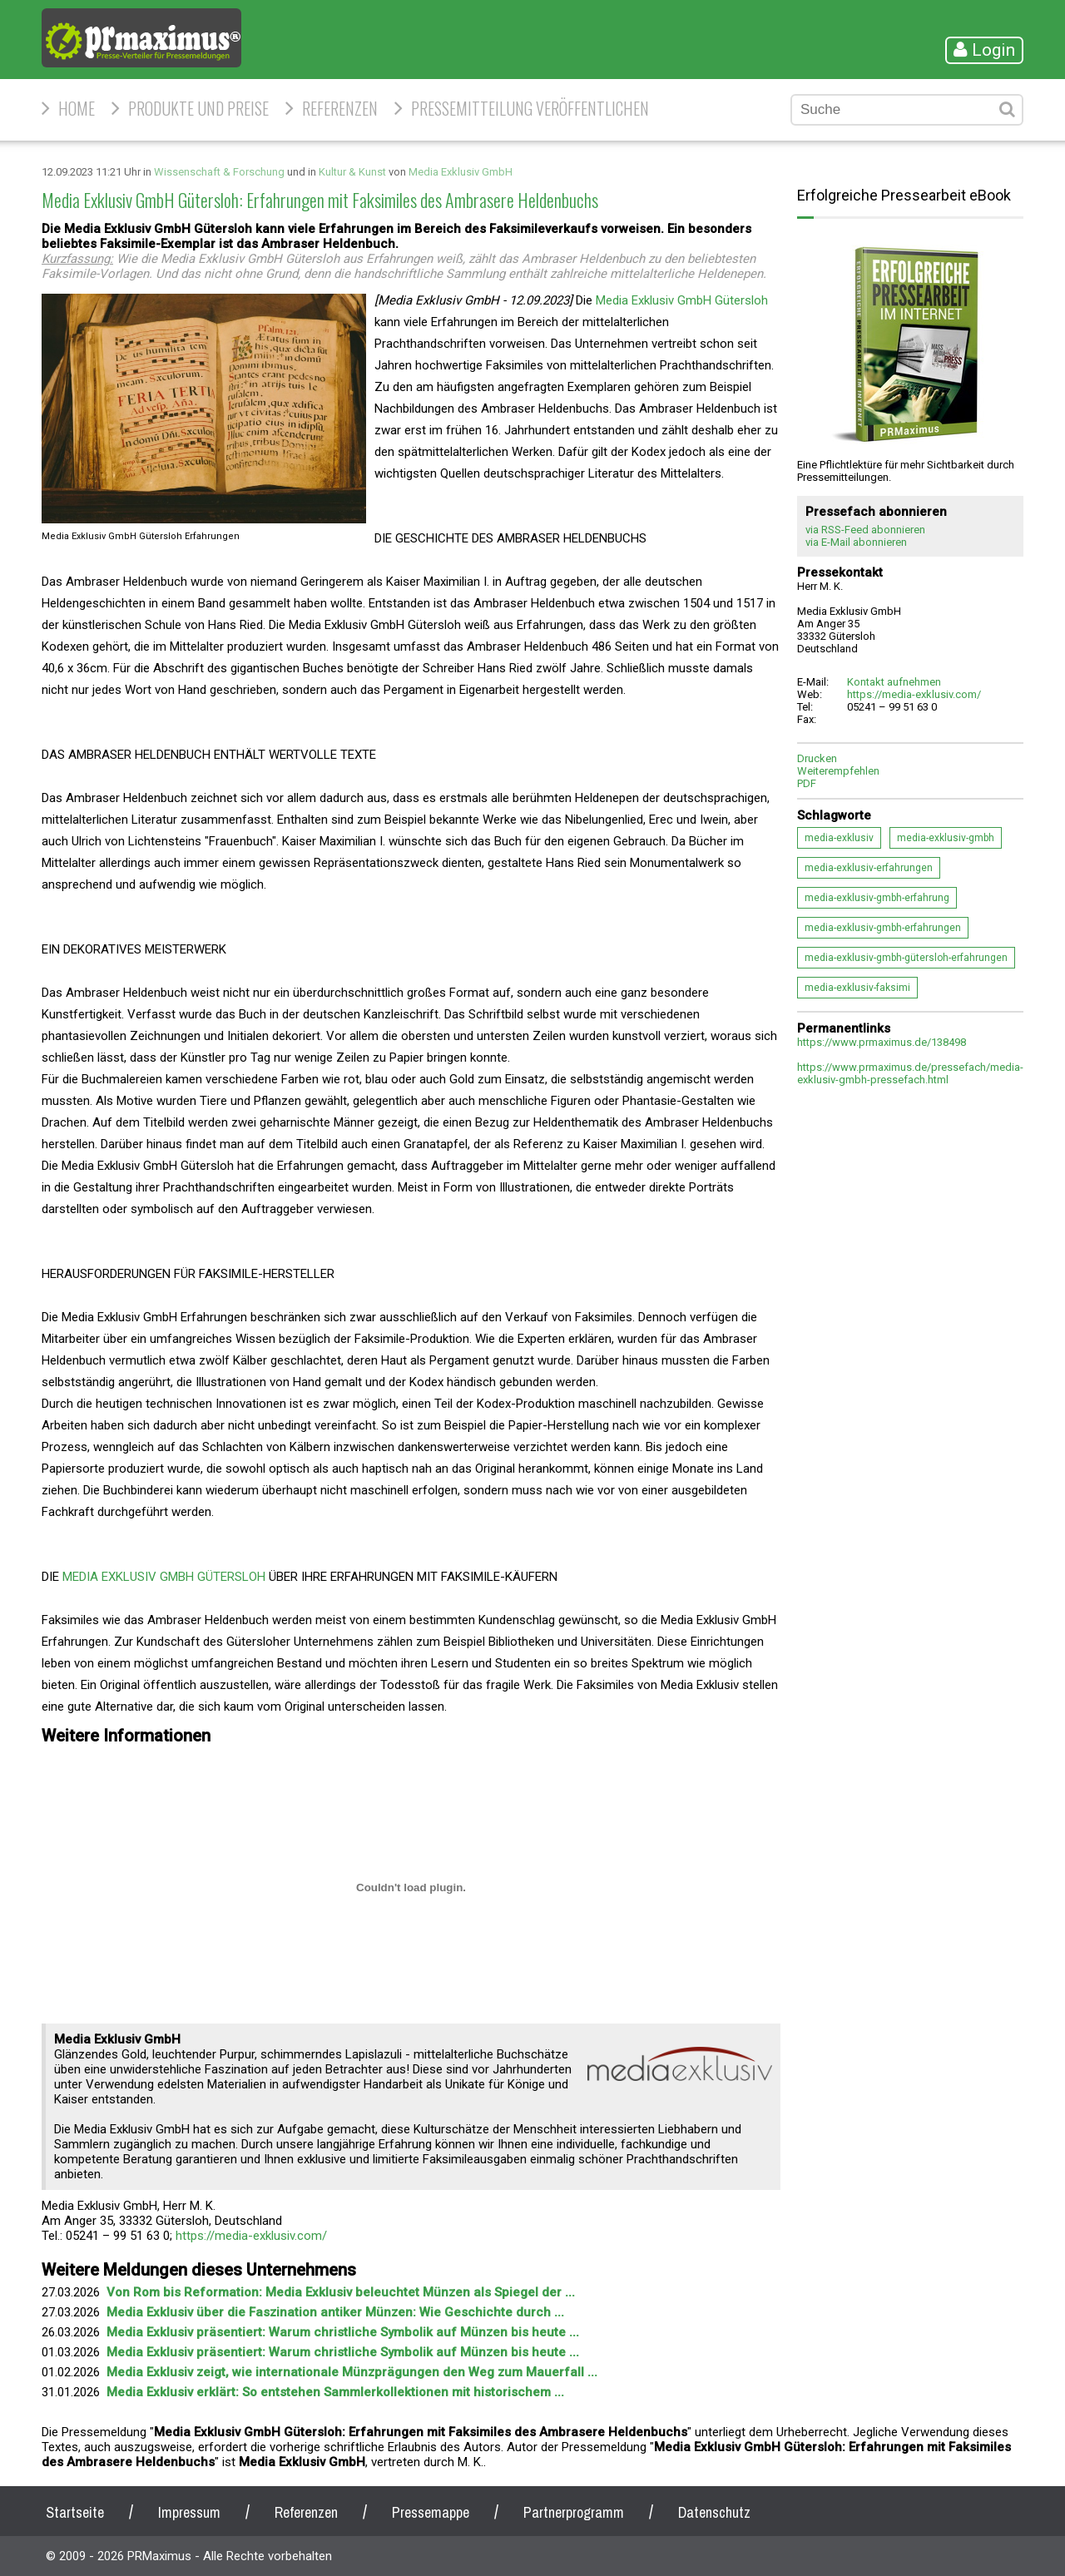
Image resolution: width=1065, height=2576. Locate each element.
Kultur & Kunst (352, 172)
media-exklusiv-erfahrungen (869, 868)
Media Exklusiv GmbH (461, 172)
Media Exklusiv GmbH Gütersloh (682, 300)
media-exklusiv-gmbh (945, 838)
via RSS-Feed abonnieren (865, 529)
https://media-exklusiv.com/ (251, 2235)
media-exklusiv (839, 838)
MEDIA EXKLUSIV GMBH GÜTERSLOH (163, 1576)
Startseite (75, 2512)
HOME (76, 108)
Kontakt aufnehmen (894, 682)
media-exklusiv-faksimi (857, 987)
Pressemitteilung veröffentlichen (530, 108)
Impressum (189, 2512)
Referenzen (340, 108)
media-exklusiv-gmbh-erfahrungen (883, 928)
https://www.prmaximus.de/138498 (881, 1042)
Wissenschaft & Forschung (219, 172)
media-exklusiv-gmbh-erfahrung (877, 898)
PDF (806, 783)
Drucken (817, 758)
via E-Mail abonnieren (856, 542)
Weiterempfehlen (838, 771)
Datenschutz (714, 2512)
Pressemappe (430, 2512)
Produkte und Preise (198, 108)
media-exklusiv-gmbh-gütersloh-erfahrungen (906, 958)
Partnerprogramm (573, 2512)
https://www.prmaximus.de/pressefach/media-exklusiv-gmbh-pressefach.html (910, 1073)
